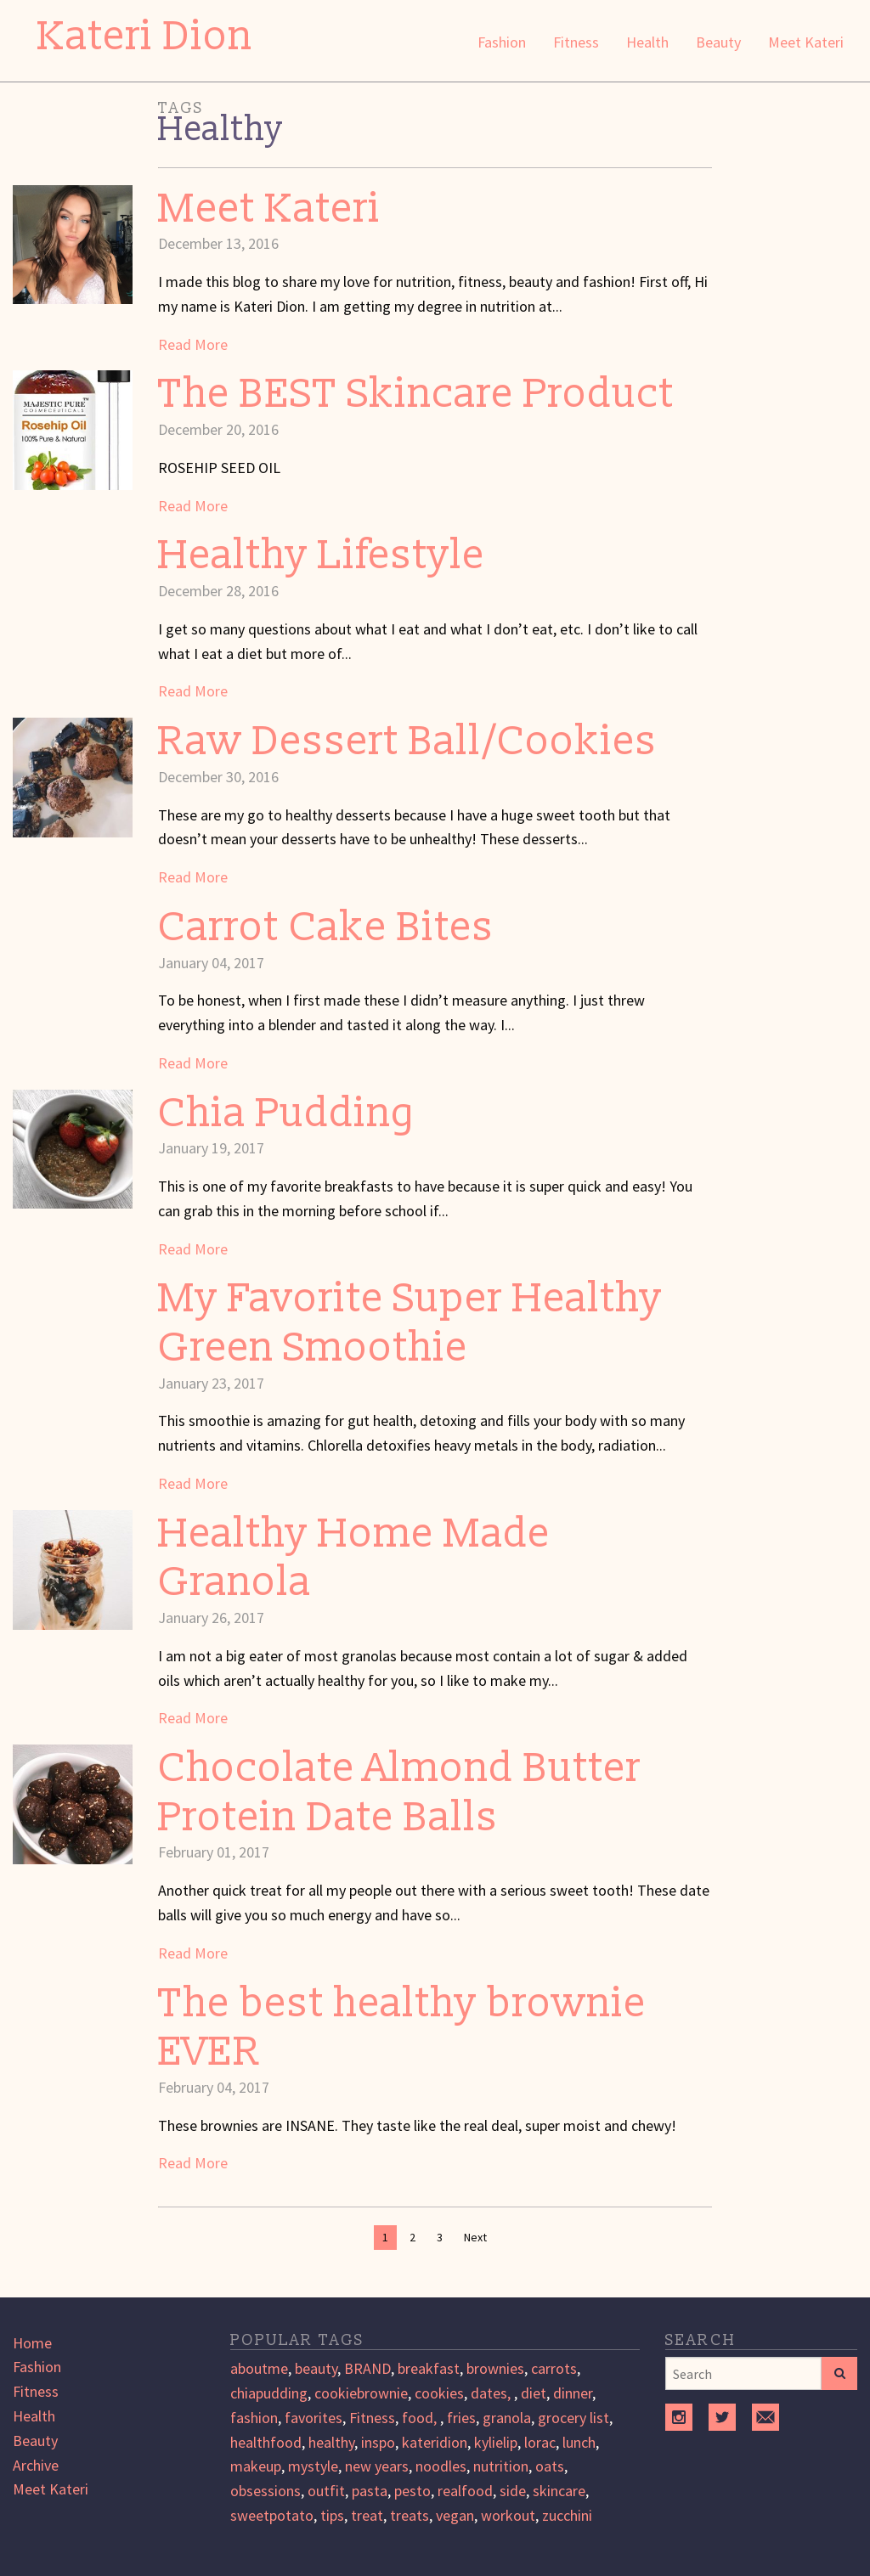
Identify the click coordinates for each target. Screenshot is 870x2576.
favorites (313, 2417)
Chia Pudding (287, 1114)
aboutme (259, 2368)
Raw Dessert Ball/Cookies (408, 742)
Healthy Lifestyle (321, 556)
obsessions (265, 2490)
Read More (193, 344)
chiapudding (269, 2393)
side (513, 2490)
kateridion (434, 2442)
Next (475, 2237)
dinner (572, 2393)
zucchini (567, 2515)
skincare (559, 2490)
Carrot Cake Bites (326, 928)
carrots (554, 2368)
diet (533, 2393)
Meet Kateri (806, 42)
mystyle (313, 2466)
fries (461, 2417)
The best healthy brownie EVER (402, 2028)
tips (332, 2515)
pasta (369, 2490)
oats (549, 2466)
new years (377, 2466)
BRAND (367, 2368)
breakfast (429, 2368)
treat (367, 2515)
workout (508, 2515)
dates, (492, 2393)
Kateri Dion (145, 37)
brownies (495, 2368)
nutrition (500, 2466)
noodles (440, 2466)
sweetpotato (272, 2515)
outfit (326, 2490)
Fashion (501, 42)
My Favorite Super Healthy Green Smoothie (410, 1323)
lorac (540, 2442)
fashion (254, 2417)
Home (32, 2343)
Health (647, 42)
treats (409, 2515)
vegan (455, 2515)
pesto (412, 2490)
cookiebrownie (361, 2393)
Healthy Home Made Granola (354, 1559)
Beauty (718, 42)
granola (507, 2417)
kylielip (495, 2442)
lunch (579, 2442)
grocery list (573, 2417)
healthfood (266, 2442)
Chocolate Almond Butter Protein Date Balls (399, 1793)
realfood (465, 2490)
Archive (36, 2465)
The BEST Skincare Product (416, 394)
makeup (255, 2466)
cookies (439, 2393)
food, (421, 2417)
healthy (331, 2442)
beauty (316, 2368)
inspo (378, 2442)
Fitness (576, 42)
